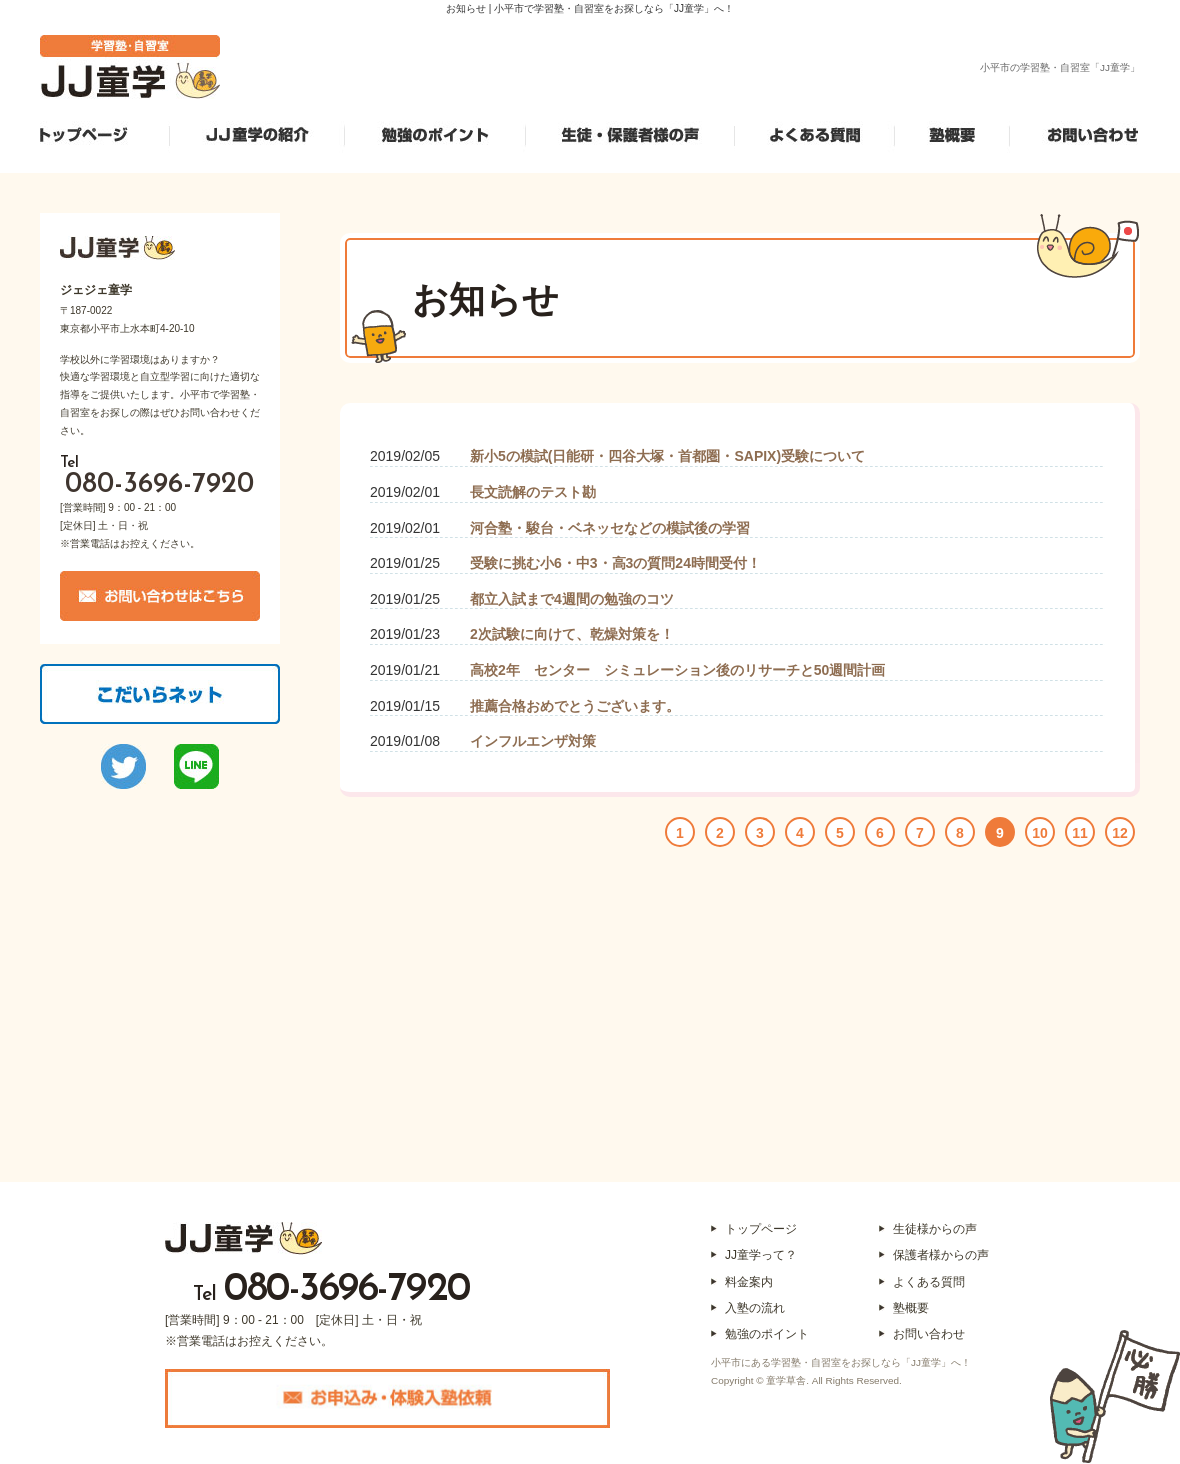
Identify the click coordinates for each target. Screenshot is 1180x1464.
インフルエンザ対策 (533, 741)
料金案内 (749, 1282)
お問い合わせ (929, 1334)
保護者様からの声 (941, 1255)
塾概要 (911, 1308)
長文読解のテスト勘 (533, 492)
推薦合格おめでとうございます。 (575, 706)
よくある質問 (929, 1282)
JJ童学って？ (761, 1255)
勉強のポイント (767, 1334)
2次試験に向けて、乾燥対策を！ (572, 634)
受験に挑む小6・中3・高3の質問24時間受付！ (615, 563)
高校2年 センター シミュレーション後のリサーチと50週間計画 (677, 670)
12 (1120, 833)
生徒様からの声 (935, 1229)
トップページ (761, 1229)
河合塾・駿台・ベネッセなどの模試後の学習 (610, 528)
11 (1080, 833)
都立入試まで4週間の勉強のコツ (572, 599)
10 (1040, 833)
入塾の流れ (755, 1308)
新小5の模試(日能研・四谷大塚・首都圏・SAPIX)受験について (667, 456)
